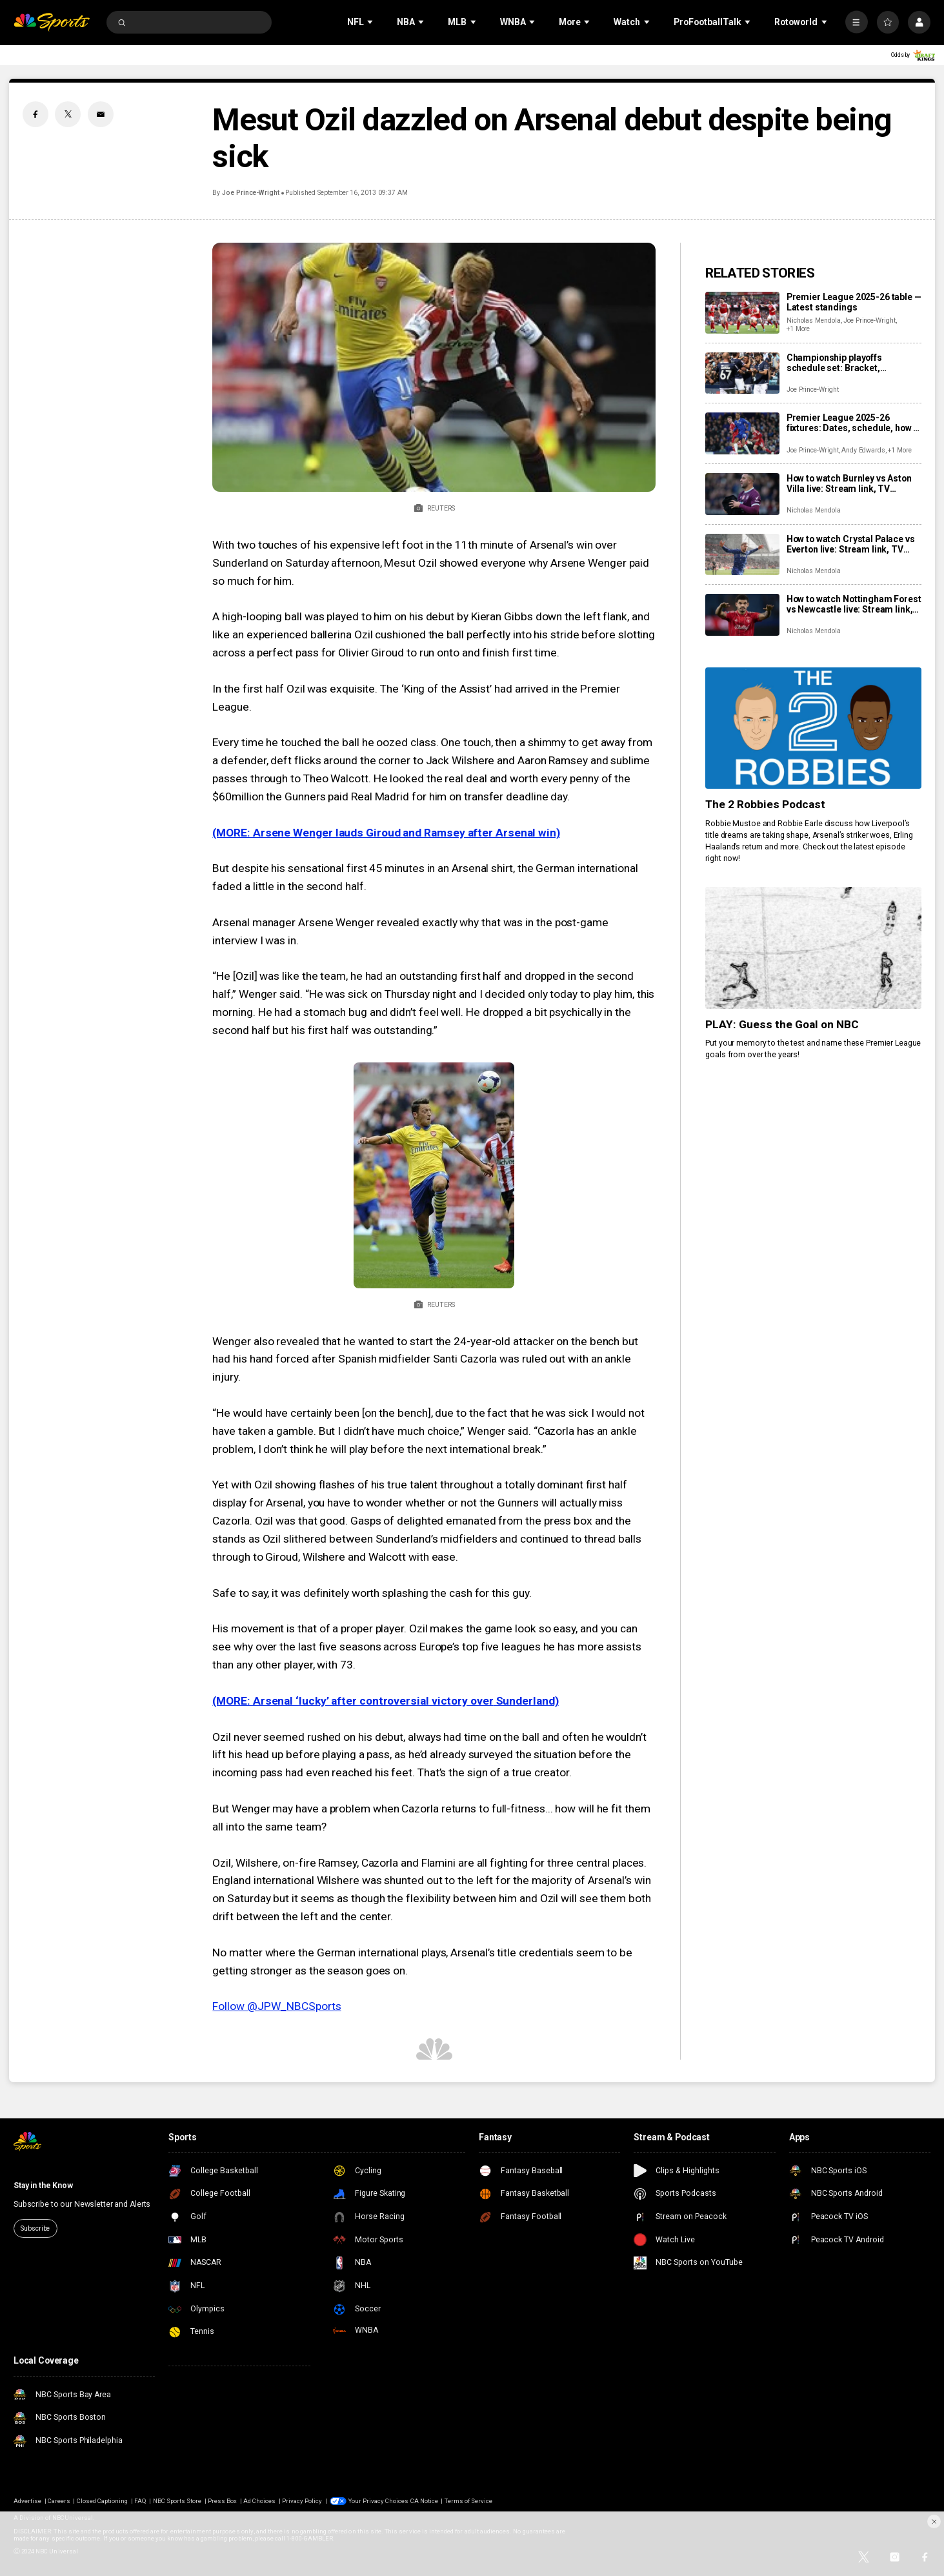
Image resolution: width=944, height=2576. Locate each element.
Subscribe (35, 2228)
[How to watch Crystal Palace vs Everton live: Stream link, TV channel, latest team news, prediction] (742, 555)
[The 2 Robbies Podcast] (813, 728)
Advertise (27, 2500)
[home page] (52, 22)
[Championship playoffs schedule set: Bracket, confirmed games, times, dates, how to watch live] (742, 373)
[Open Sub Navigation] (371, 22)
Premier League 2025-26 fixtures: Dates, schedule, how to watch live (854, 422)
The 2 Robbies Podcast (765, 804)
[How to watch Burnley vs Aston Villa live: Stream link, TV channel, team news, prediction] (742, 494)
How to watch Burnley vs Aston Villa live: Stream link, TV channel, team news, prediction (851, 483)
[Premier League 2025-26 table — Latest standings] (742, 313)
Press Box (222, 2500)
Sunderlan (521, 1700)
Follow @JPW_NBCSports (276, 2006)
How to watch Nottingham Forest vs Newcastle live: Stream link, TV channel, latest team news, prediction (854, 604)
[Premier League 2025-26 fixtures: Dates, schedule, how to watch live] (742, 433)
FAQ (140, 2500)
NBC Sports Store (177, 2500)
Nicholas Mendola (814, 320)
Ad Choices (259, 2500)
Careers (59, 2500)
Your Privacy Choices (378, 2500)
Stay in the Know (43, 2185)
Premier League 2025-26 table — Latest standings (854, 302)
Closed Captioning (102, 2500)
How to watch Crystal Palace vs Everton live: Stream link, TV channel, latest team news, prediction (851, 544)
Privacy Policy (302, 2500)
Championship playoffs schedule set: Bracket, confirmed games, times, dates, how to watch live (854, 362)
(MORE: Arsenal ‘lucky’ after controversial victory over (352, 1700)
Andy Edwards (863, 450)
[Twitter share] (68, 114)
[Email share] (101, 114)
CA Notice (424, 2500)
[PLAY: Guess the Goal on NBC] (813, 947)
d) (553, 1700)
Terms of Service (469, 2500)
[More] (856, 22)
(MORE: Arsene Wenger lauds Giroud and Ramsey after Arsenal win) (386, 832)
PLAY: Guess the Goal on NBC (782, 1024)
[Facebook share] (35, 114)
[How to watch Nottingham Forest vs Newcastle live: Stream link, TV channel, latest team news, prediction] (742, 615)
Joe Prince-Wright (250, 192)
